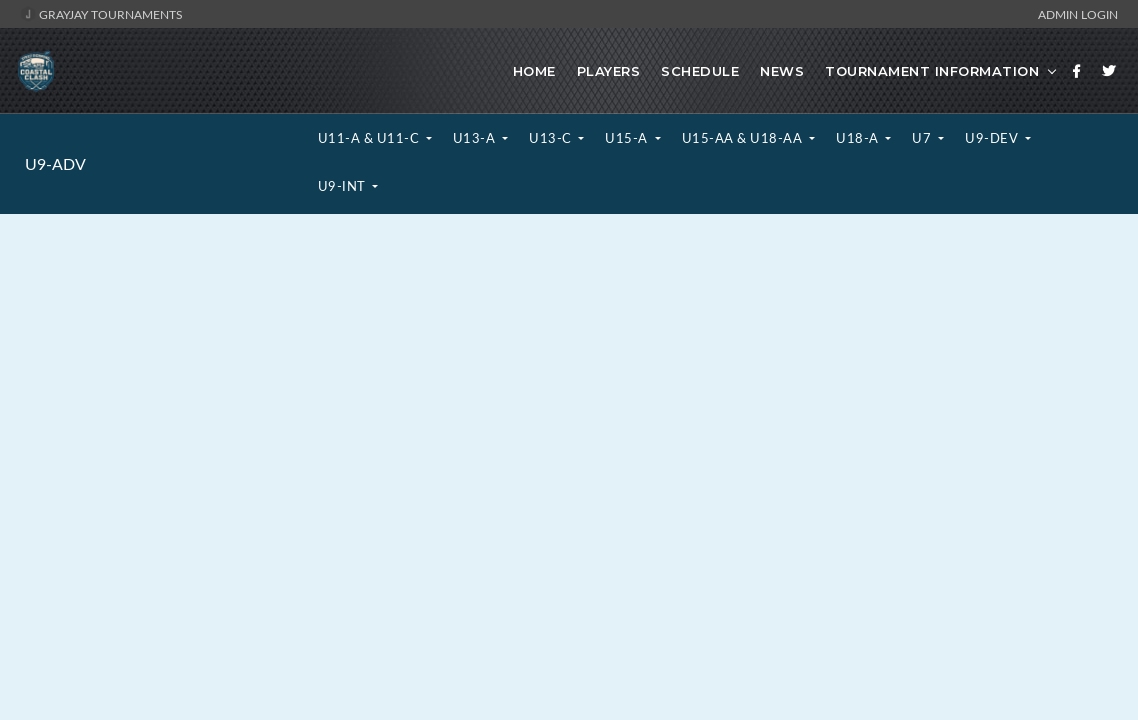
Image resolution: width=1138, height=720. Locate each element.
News (782, 71)
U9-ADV (55, 164)
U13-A (476, 138)
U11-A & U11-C (370, 138)
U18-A (859, 138)
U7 (923, 138)
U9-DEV (993, 138)
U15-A (628, 138)
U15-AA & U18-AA (744, 138)
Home (534, 71)
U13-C (552, 138)
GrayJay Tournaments (101, 14)
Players (609, 71)
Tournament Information (932, 71)
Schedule (700, 71)
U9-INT (344, 186)
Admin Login (1078, 14)
